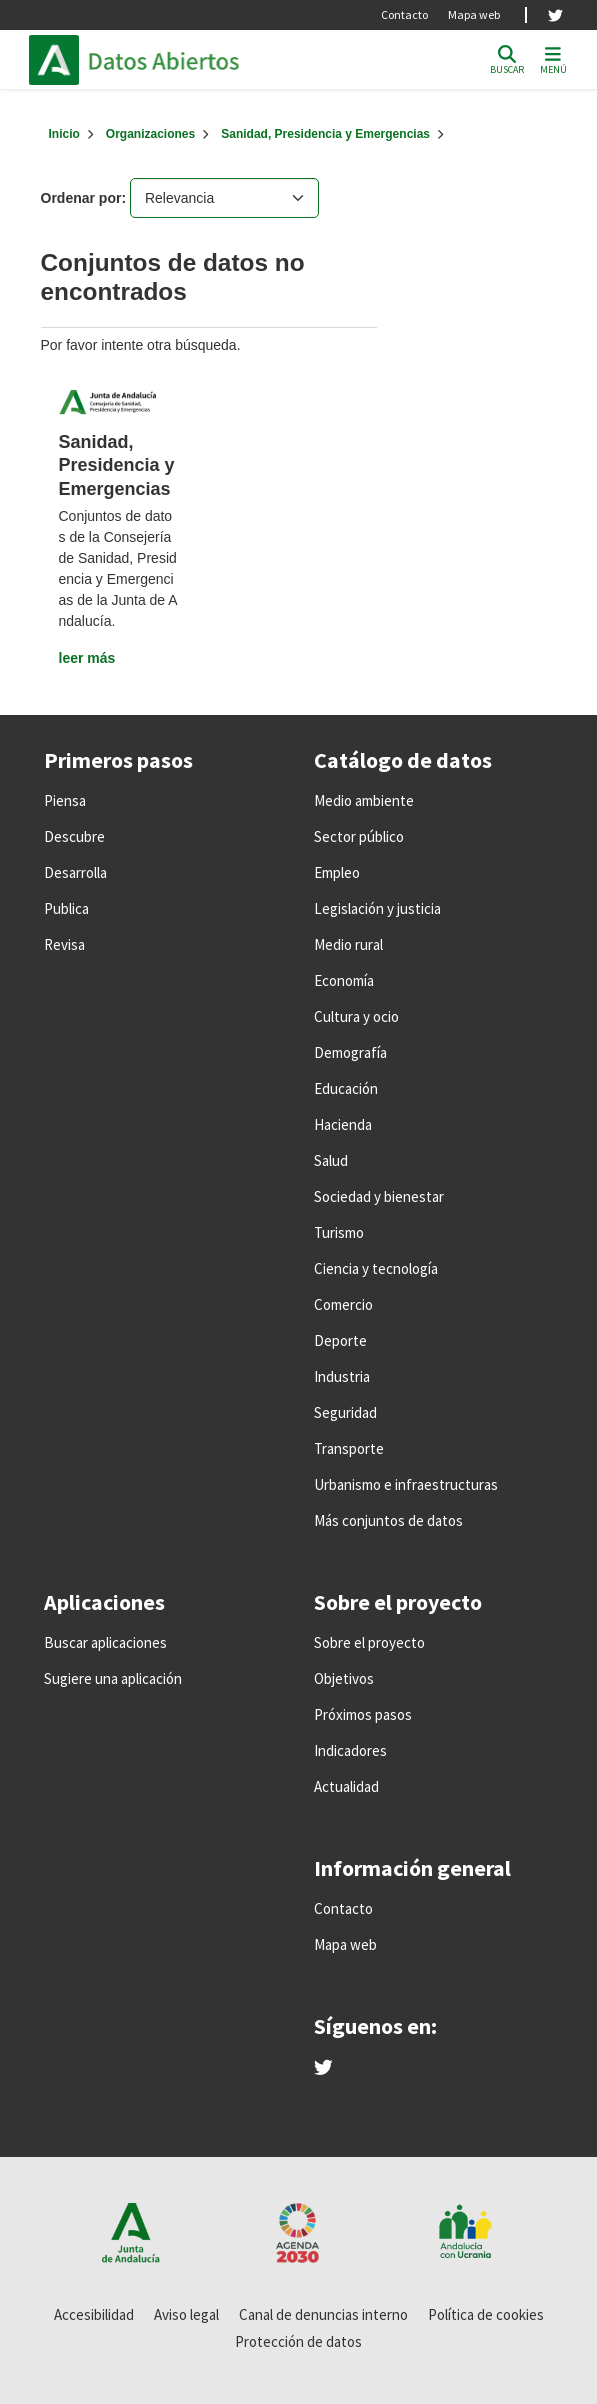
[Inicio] (64, 134)
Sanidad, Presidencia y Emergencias (325, 134)
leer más (87, 658)
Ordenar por (81, 198)
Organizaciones (150, 134)
